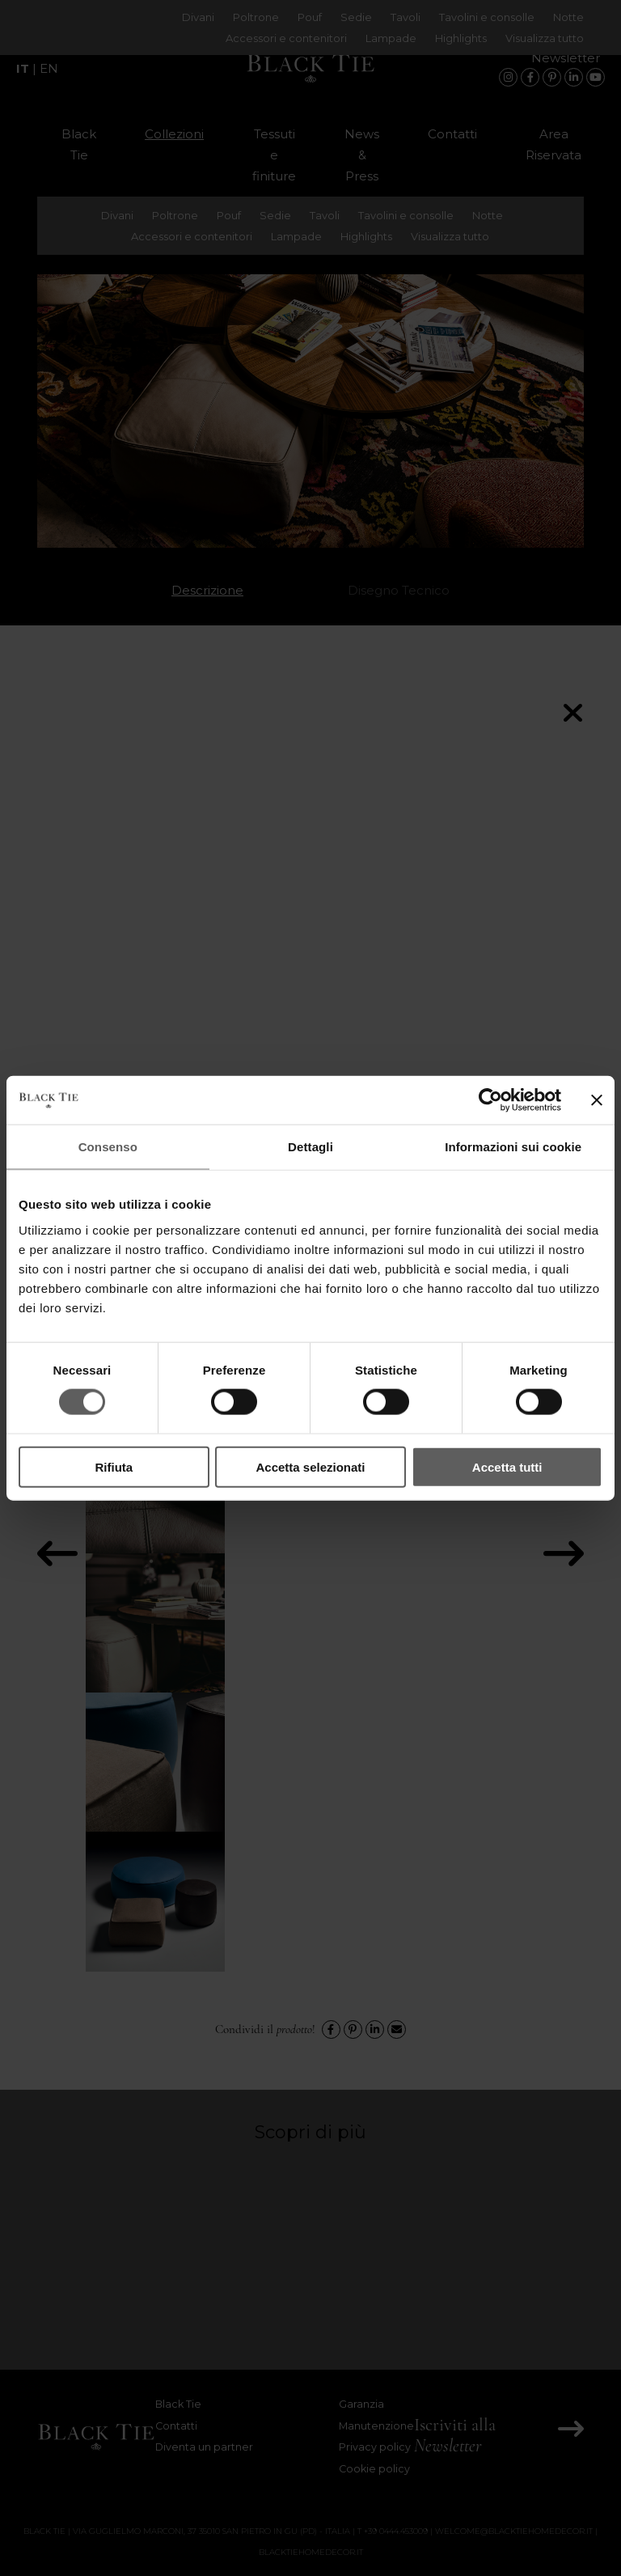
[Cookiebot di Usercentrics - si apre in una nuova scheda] (490, 1100)
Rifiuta (114, 1466)
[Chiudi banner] (596, 1100)
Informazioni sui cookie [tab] (513, 1147)
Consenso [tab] (107, 1147)
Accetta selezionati (310, 1466)
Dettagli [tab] (310, 1147)
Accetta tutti (507, 1466)
